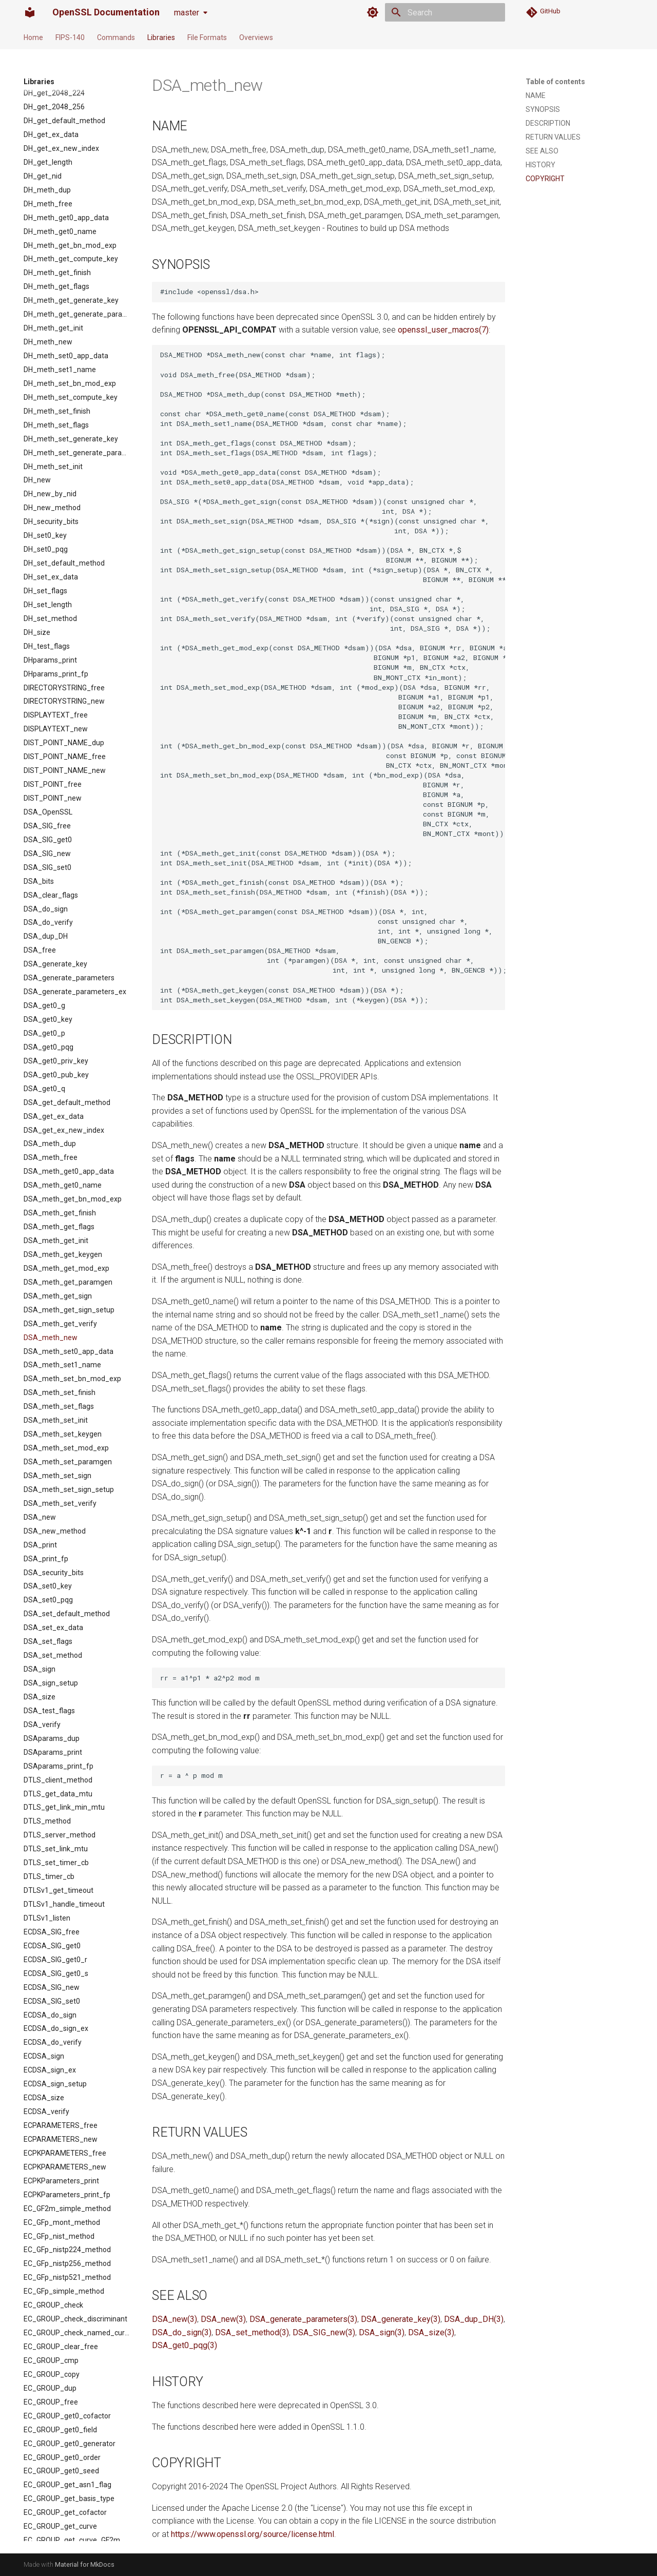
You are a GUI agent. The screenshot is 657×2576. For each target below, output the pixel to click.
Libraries (161, 37)
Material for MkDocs (84, 2564)
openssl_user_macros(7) (443, 330)
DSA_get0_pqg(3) (184, 2345)
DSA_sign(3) (381, 2332)
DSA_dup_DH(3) (474, 2319)
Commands (116, 37)
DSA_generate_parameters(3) (303, 2319)
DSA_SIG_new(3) (324, 2332)
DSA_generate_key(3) (400, 2319)
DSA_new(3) (174, 2319)
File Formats (207, 37)
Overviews (256, 37)
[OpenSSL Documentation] (30, 12)
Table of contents (555, 82)
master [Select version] (186, 12)
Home (33, 37)
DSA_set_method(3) (252, 2332)
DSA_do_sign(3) (181, 2332)
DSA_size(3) (431, 2332)
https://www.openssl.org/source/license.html (252, 2534)
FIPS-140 (70, 37)
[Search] (445, 12)
